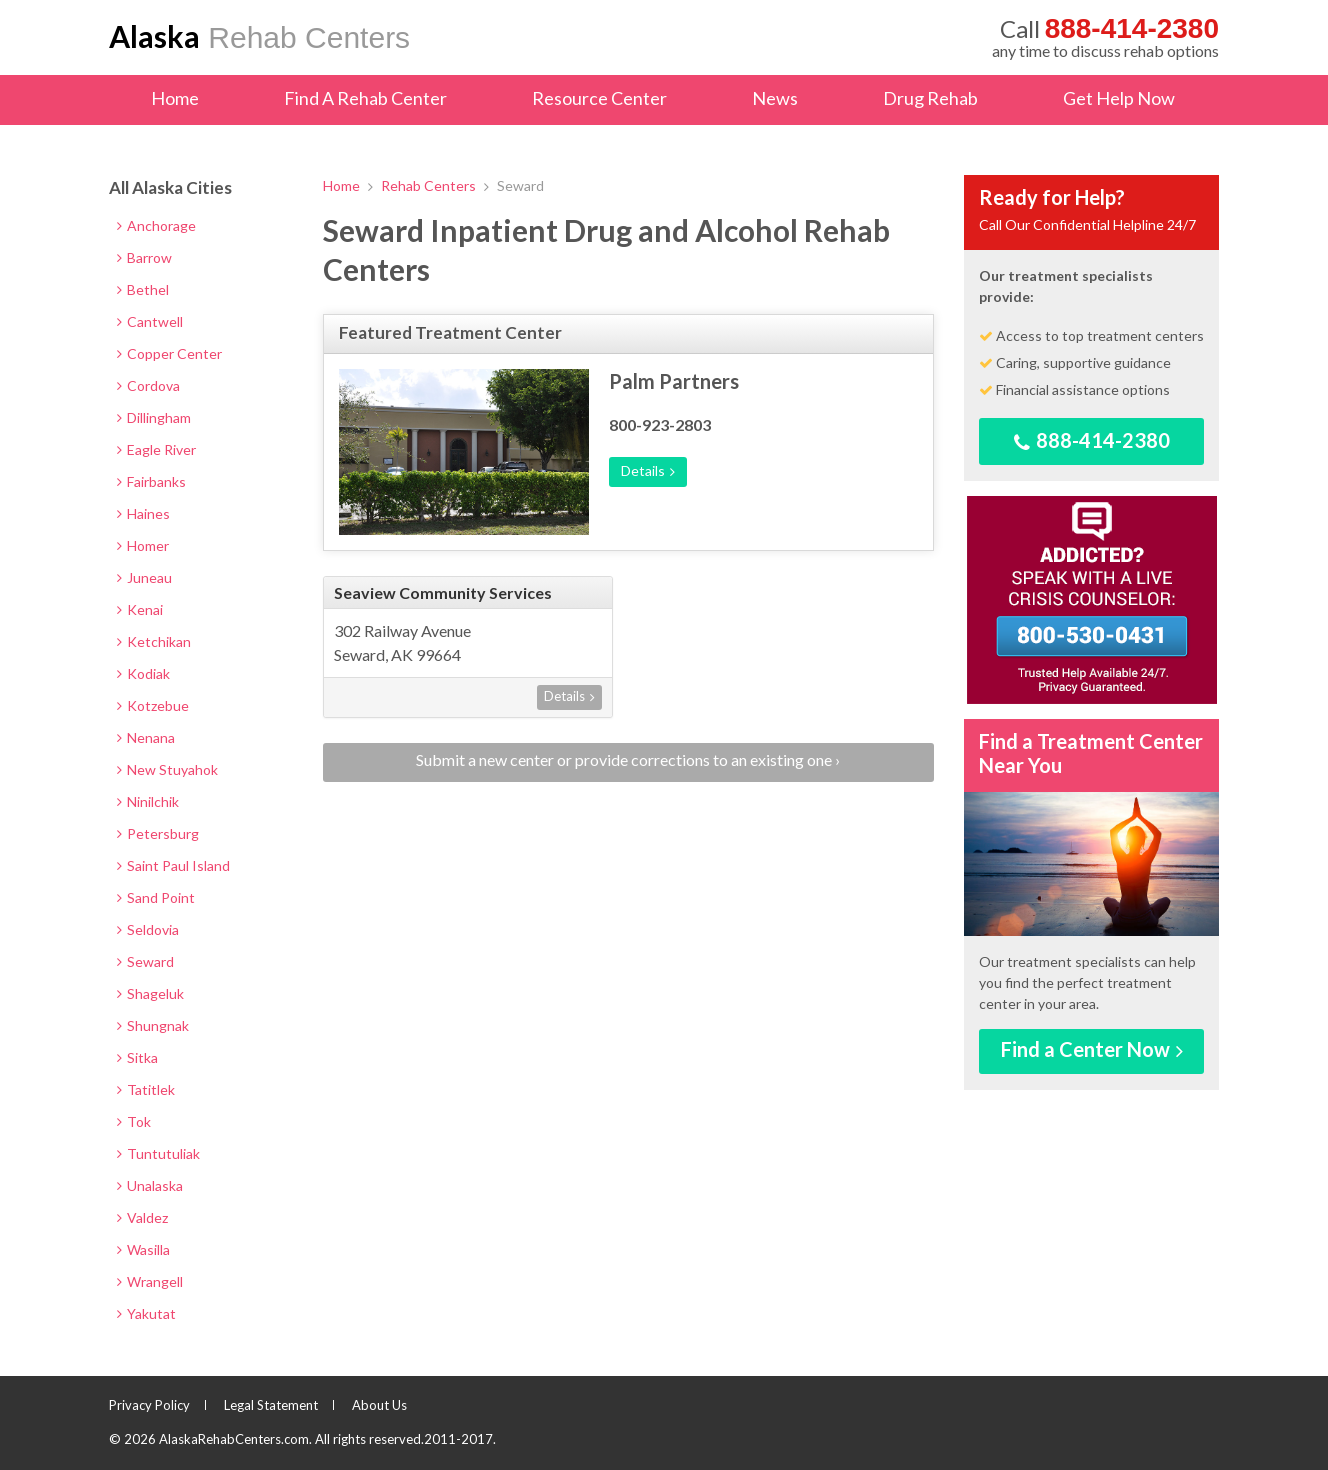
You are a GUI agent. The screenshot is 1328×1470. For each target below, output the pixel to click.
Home (175, 98)
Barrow (144, 257)
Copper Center (169, 353)
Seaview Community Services (443, 592)
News (775, 98)
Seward (145, 961)
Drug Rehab (930, 98)
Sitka (137, 1057)
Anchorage (156, 225)
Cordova (148, 385)
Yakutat (146, 1313)
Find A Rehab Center (365, 98)
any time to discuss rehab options (1105, 37)
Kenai (140, 609)
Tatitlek (146, 1089)
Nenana (146, 737)
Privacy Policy (149, 1405)
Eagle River (156, 449)
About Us (379, 1405)
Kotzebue (153, 705)
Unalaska (150, 1185)
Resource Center (599, 98)
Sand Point (156, 897)
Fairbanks (151, 481)
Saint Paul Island (173, 865)
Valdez (142, 1217)
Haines (143, 513)
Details (648, 470)
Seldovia (148, 929)
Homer (143, 545)
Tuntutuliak (158, 1153)
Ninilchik (148, 801)
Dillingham (154, 417)
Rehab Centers (259, 36)
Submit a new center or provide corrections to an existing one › (628, 759)
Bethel (143, 289)
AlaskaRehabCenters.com (234, 1439)
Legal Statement (271, 1405)
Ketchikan (154, 641)
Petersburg (158, 833)
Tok (134, 1121)
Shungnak (153, 1025)
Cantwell (150, 321)
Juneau (144, 577)
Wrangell (150, 1281)
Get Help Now (1119, 98)
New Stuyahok (167, 769)
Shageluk (150, 993)
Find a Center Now (1092, 1049)
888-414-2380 (1092, 440)
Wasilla (143, 1249)
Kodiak (143, 673)
